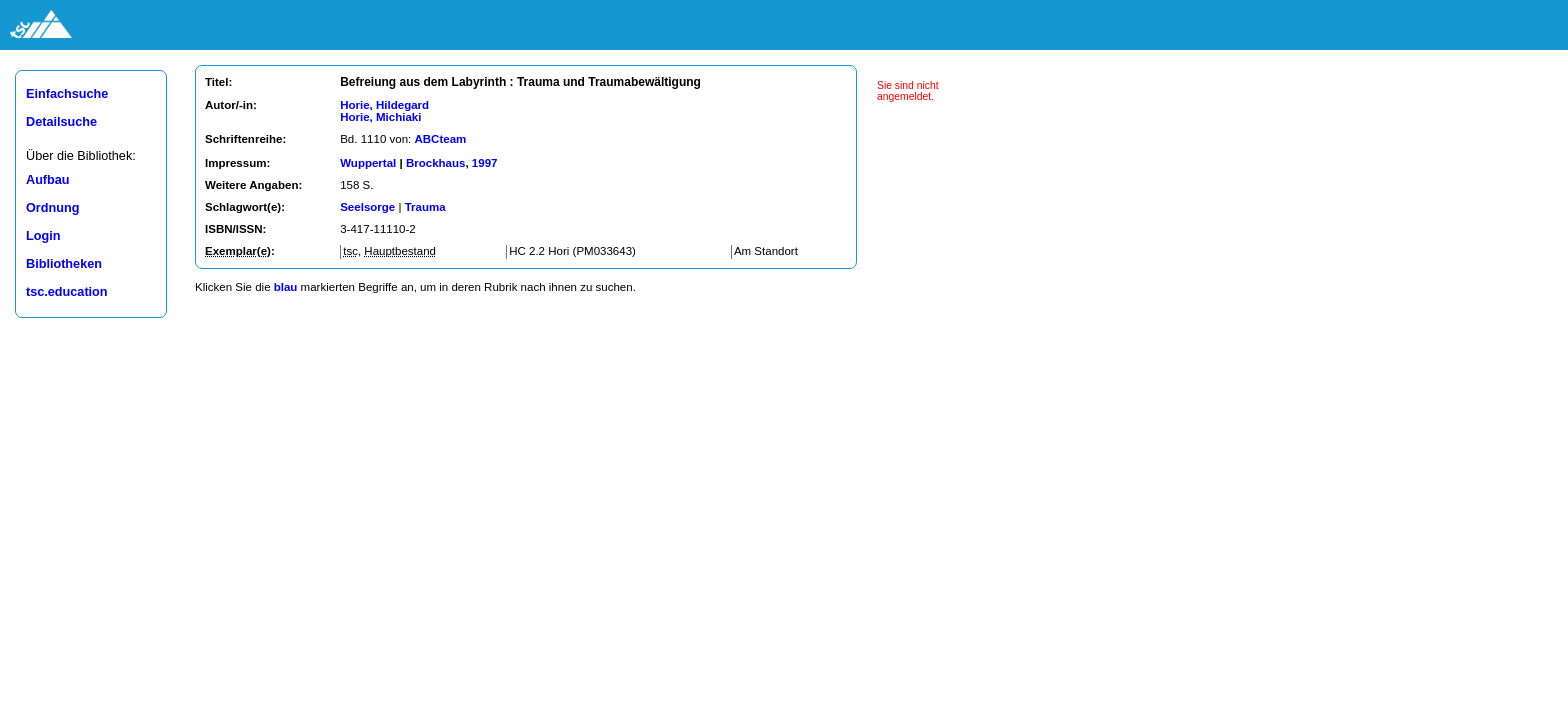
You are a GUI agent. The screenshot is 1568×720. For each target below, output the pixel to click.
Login (43, 236)
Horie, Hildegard (384, 105)
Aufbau (48, 180)
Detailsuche (61, 122)
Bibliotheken (64, 264)
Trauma (425, 207)
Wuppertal (368, 163)
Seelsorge (367, 207)
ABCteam (440, 139)
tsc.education (67, 292)
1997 (485, 163)
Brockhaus (436, 163)
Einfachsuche (67, 94)
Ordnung (52, 208)
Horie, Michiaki (380, 117)
